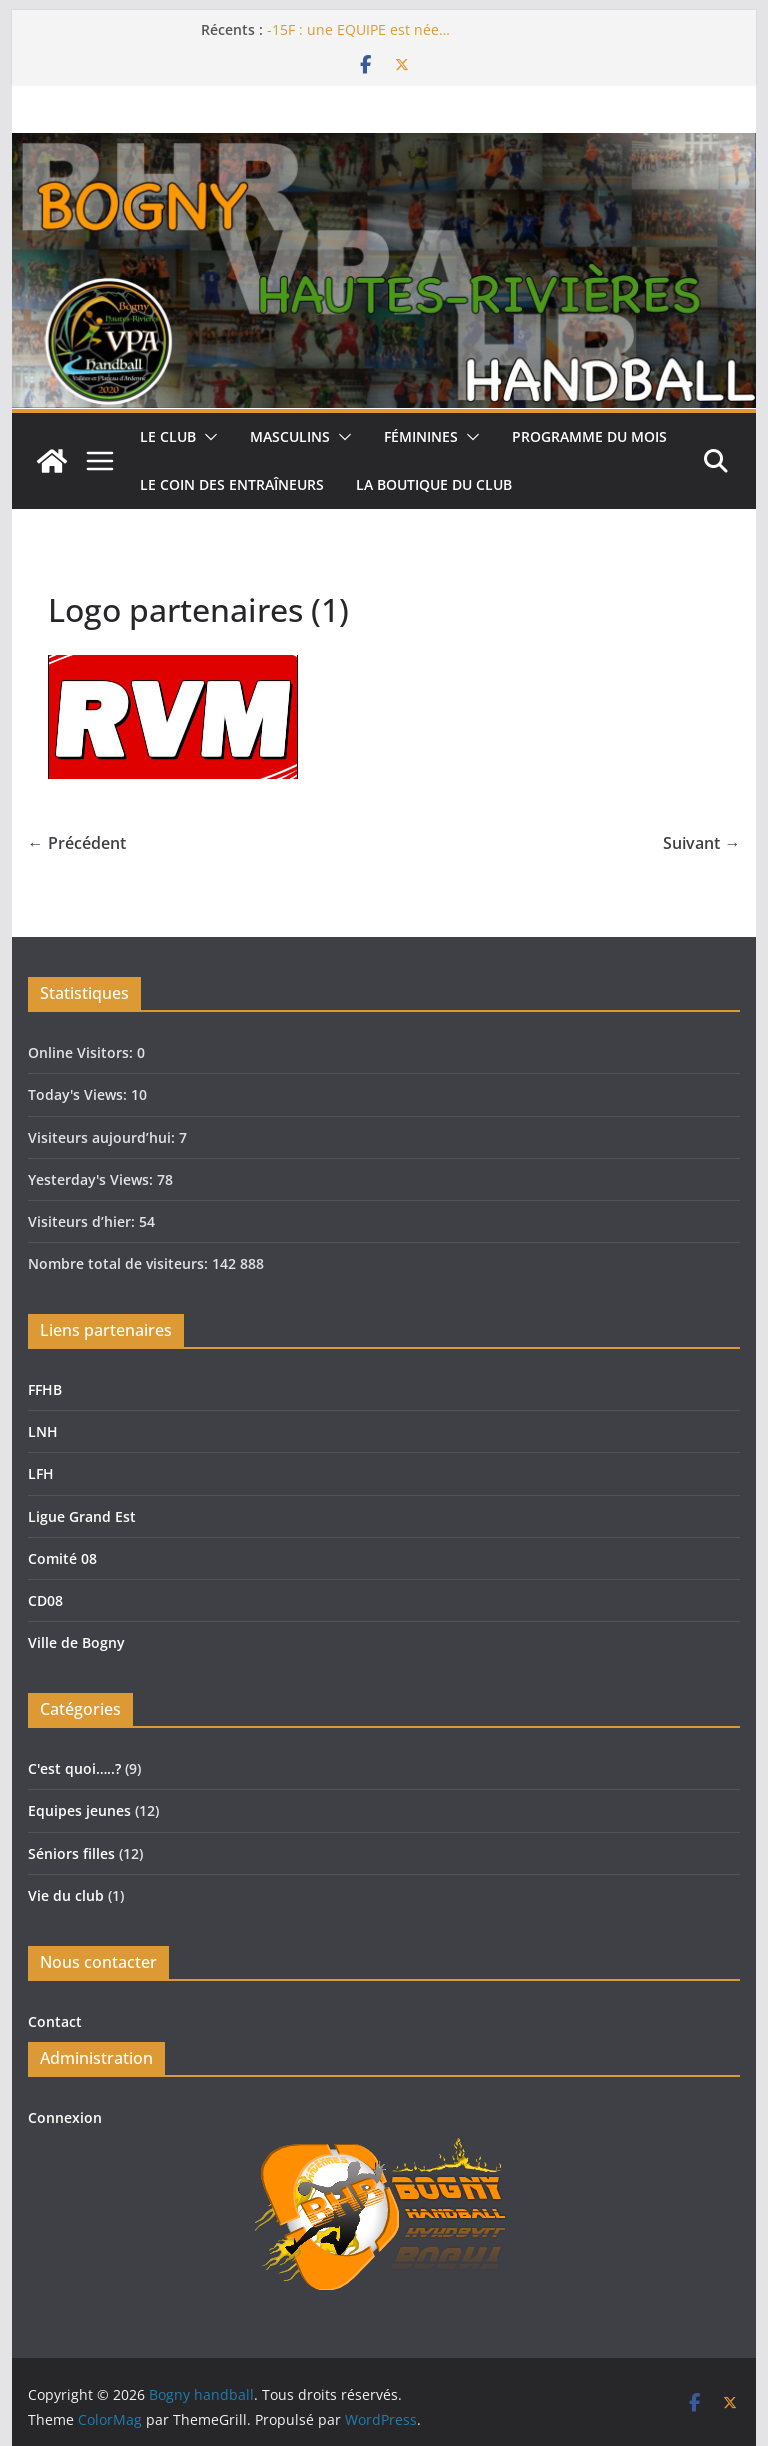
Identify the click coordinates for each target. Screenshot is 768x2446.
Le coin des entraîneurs (232, 484)
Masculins (290, 436)
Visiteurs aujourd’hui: (103, 1137)
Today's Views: (79, 1094)
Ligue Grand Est (82, 1516)
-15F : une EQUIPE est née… (358, 29)
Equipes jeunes (79, 1810)
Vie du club (66, 1895)
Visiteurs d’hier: (83, 1221)
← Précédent (77, 843)
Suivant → (701, 843)
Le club (168, 436)
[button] (207, 437)
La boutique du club (434, 484)
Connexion (65, 2117)
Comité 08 (62, 1558)
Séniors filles (71, 1853)
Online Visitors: (82, 1052)
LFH (41, 1473)
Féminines (421, 436)
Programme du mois (589, 436)
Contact (55, 2021)
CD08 (45, 1600)
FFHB (45, 1389)
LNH (43, 1431)
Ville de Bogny (76, 1642)
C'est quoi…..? (74, 1768)
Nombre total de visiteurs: (120, 1263)
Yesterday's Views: (92, 1179)
